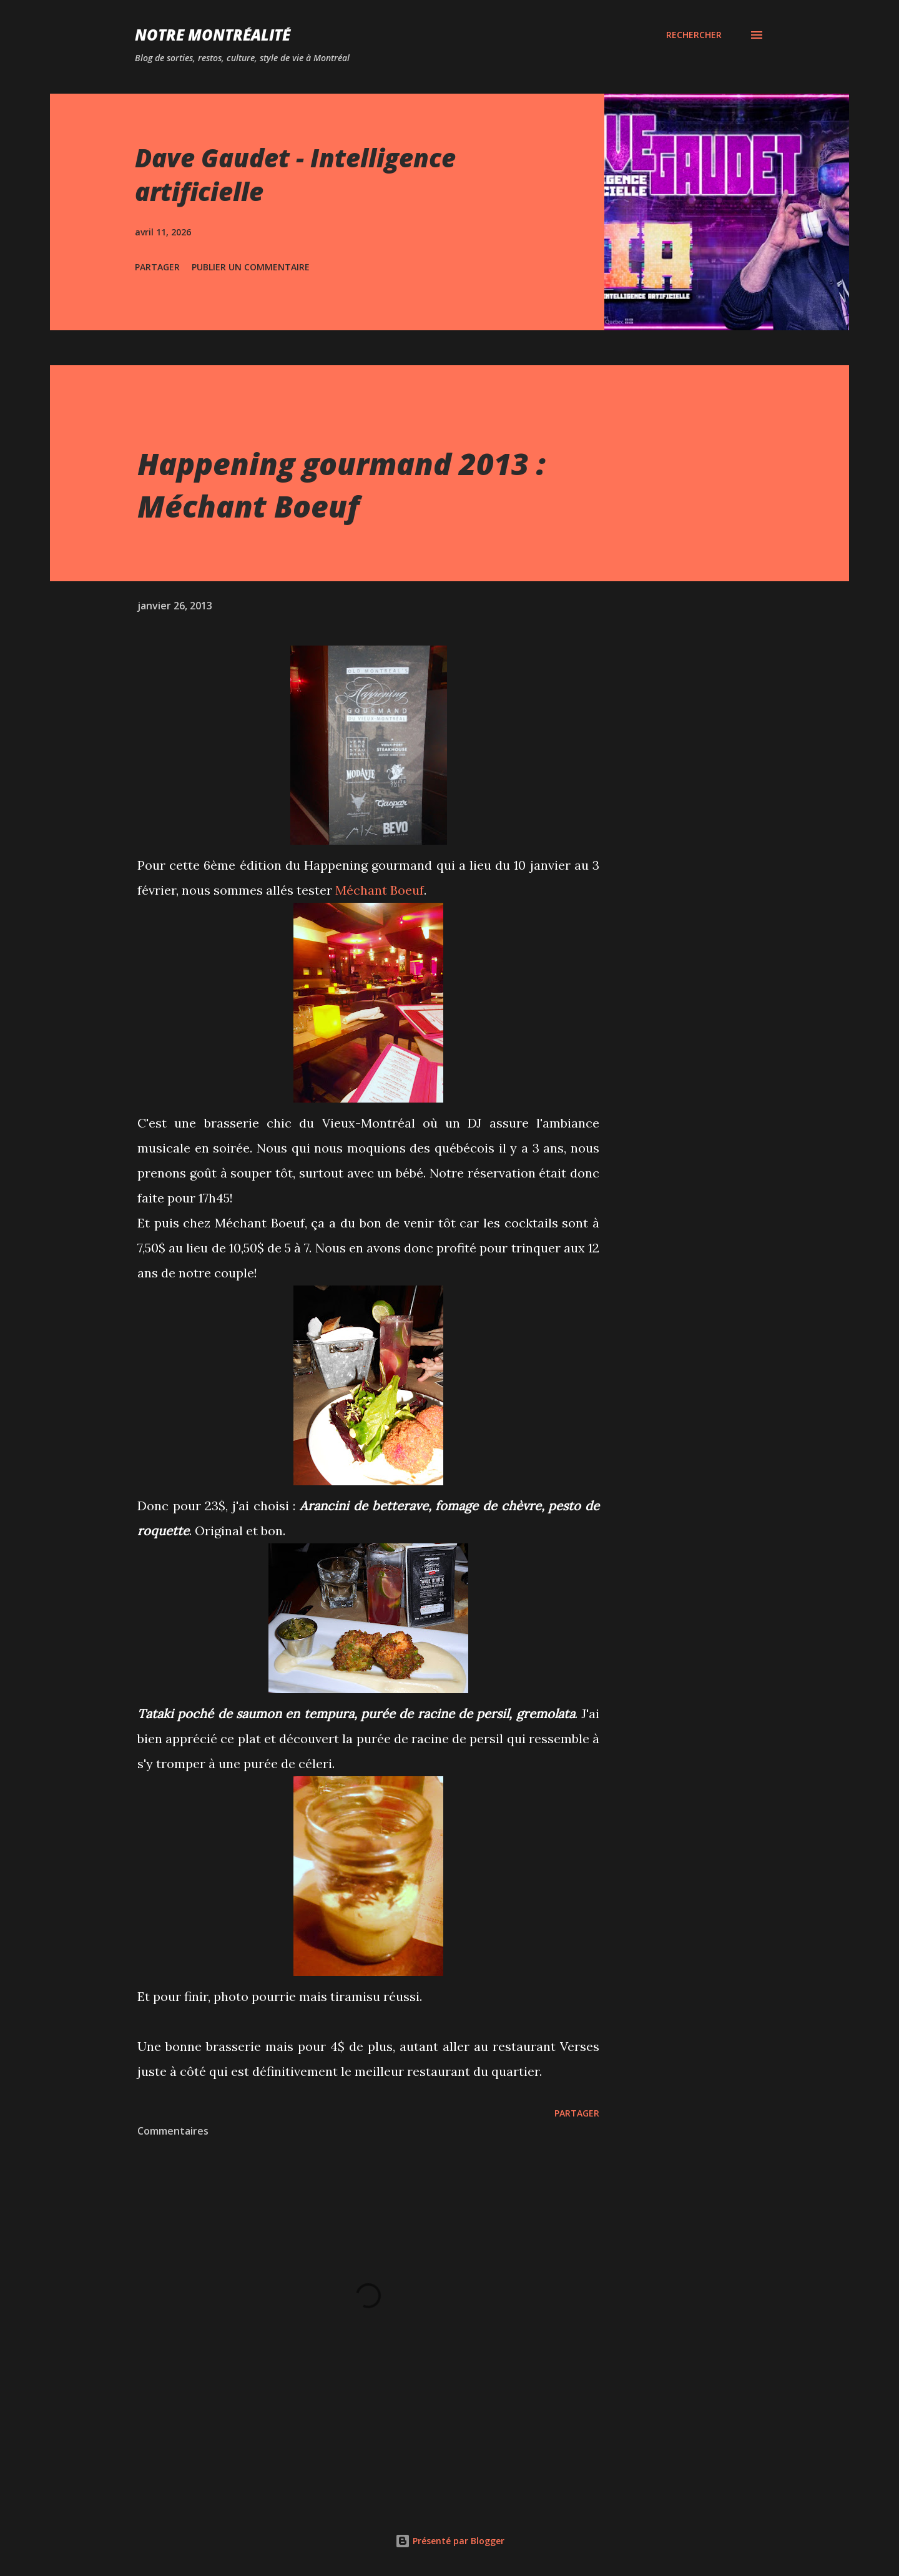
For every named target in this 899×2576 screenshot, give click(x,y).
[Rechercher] (694, 34)
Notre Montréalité (212, 34)
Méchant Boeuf (379, 890)
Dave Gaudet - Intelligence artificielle (295, 174)
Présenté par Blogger (449, 2541)
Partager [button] (157, 267)
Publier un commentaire (251, 267)
